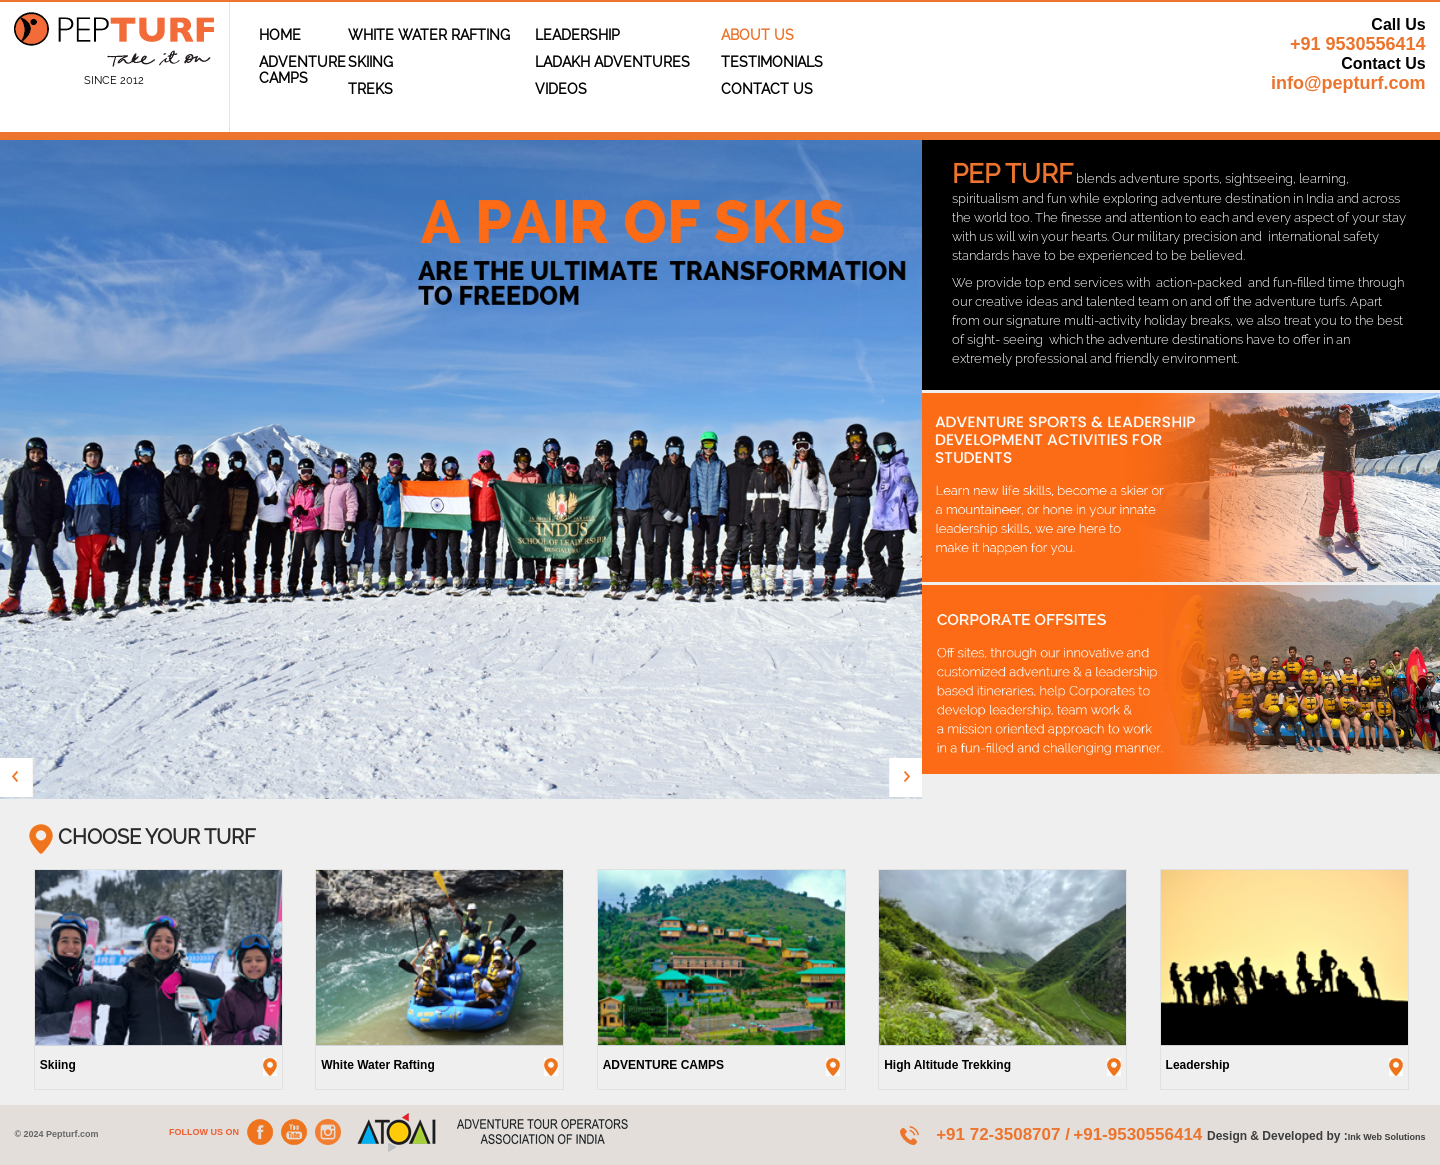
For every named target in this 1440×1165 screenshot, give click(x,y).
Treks (370, 89)
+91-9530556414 (1140, 1134)
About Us (757, 35)
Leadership (577, 35)
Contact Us (767, 89)
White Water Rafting (429, 35)
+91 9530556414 (1358, 44)
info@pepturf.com (1348, 83)
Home (280, 35)
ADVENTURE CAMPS (302, 70)
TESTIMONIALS (772, 62)
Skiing (370, 62)
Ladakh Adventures (612, 62)
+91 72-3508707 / (1003, 1134)
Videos (561, 89)
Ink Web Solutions (1387, 1137)
